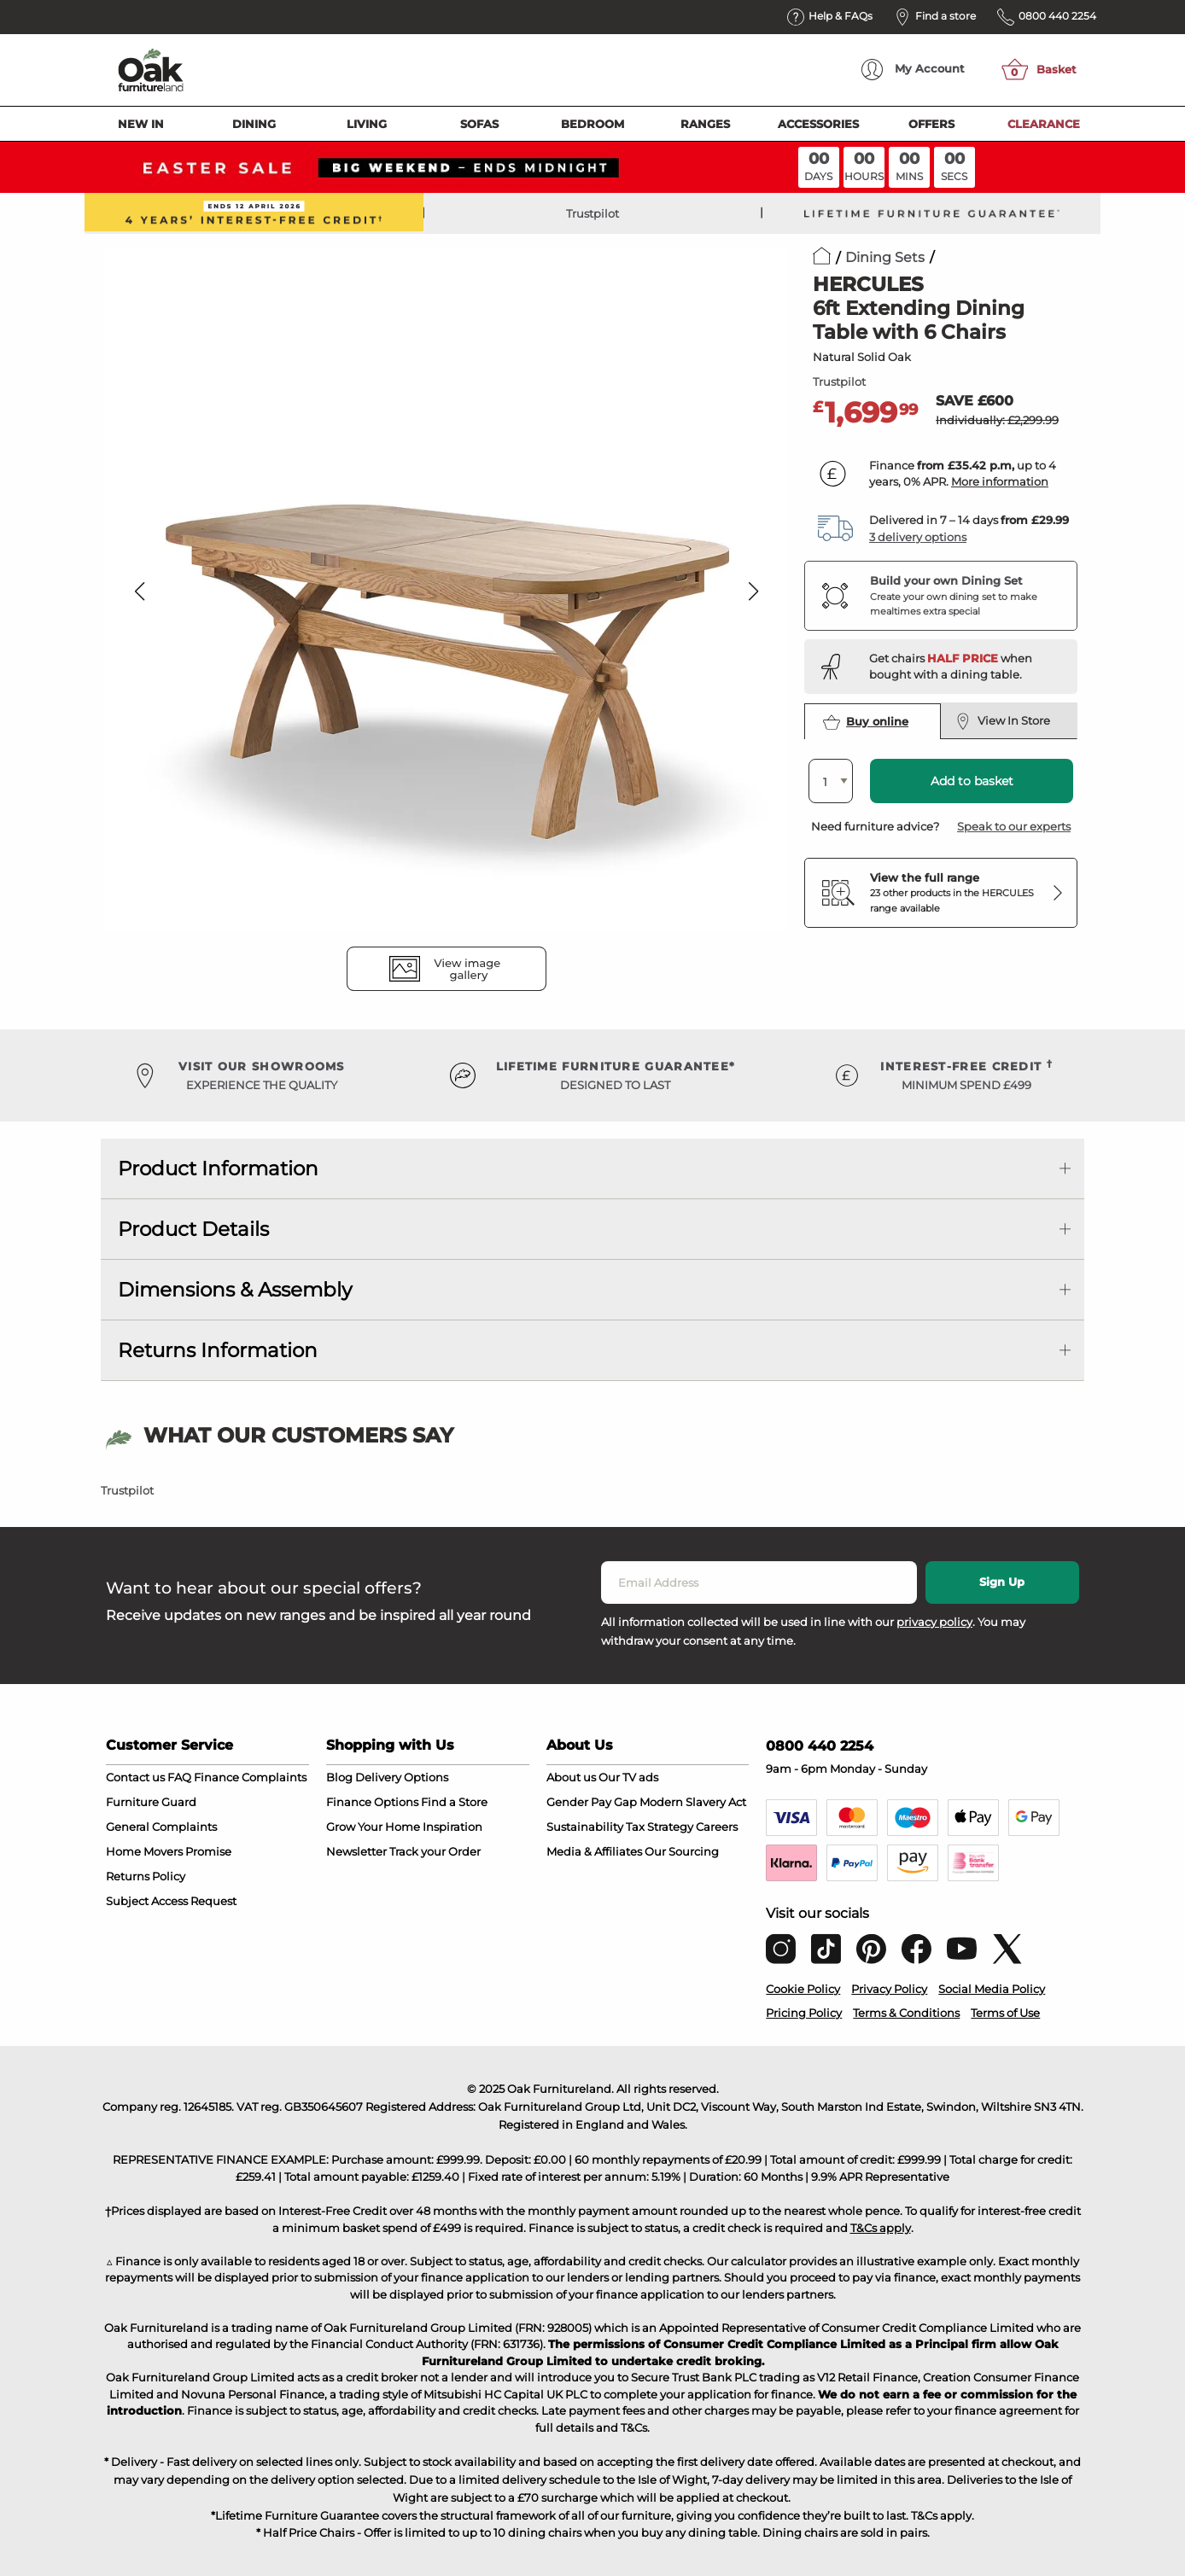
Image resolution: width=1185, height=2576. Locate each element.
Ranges (705, 124)
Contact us (135, 1777)
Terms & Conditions (906, 2012)
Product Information (218, 1168)
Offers (931, 124)
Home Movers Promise (168, 1851)
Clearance (1043, 124)
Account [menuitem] (913, 69)
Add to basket (972, 781)
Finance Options (372, 1802)
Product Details (193, 1229)
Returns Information (218, 1350)
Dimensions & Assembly (235, 1290)
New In (141, 124)
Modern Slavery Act (692, 1802)
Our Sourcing (682, 1851)
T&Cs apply (880, 2228)
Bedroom (592, 124)
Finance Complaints (250, 1777)
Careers (717, 1826)
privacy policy (934, 1622)
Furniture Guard (151, 1802)
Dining (254, 124)
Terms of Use (1005, 2012)
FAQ (179, 1777)
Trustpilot (592, 213)
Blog (339, 1777)
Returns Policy (145, 1876)
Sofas (479, 124)
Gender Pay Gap (591, 1802)
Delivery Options (401, 1777)
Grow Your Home (373, 1826)
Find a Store (454, 1802)
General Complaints (161, 1826)
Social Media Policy (991, 1989)
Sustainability (584, 1826)
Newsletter (356, 1851)
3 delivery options (917, 537)
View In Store (1002, 721)
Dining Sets (885, 257)
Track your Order (435, 1851)
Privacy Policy (889, 1989)
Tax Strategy (659, 1826)
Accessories (818, 124)
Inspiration (452, 1826)
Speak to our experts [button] (1014, 826)
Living (367, 124)
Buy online (865, 722)
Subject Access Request (171, 1901)
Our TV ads (628, 1777)
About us (571, 1777)
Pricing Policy (804, 2012)
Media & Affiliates (594, 1851)
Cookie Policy (803, 1989)
